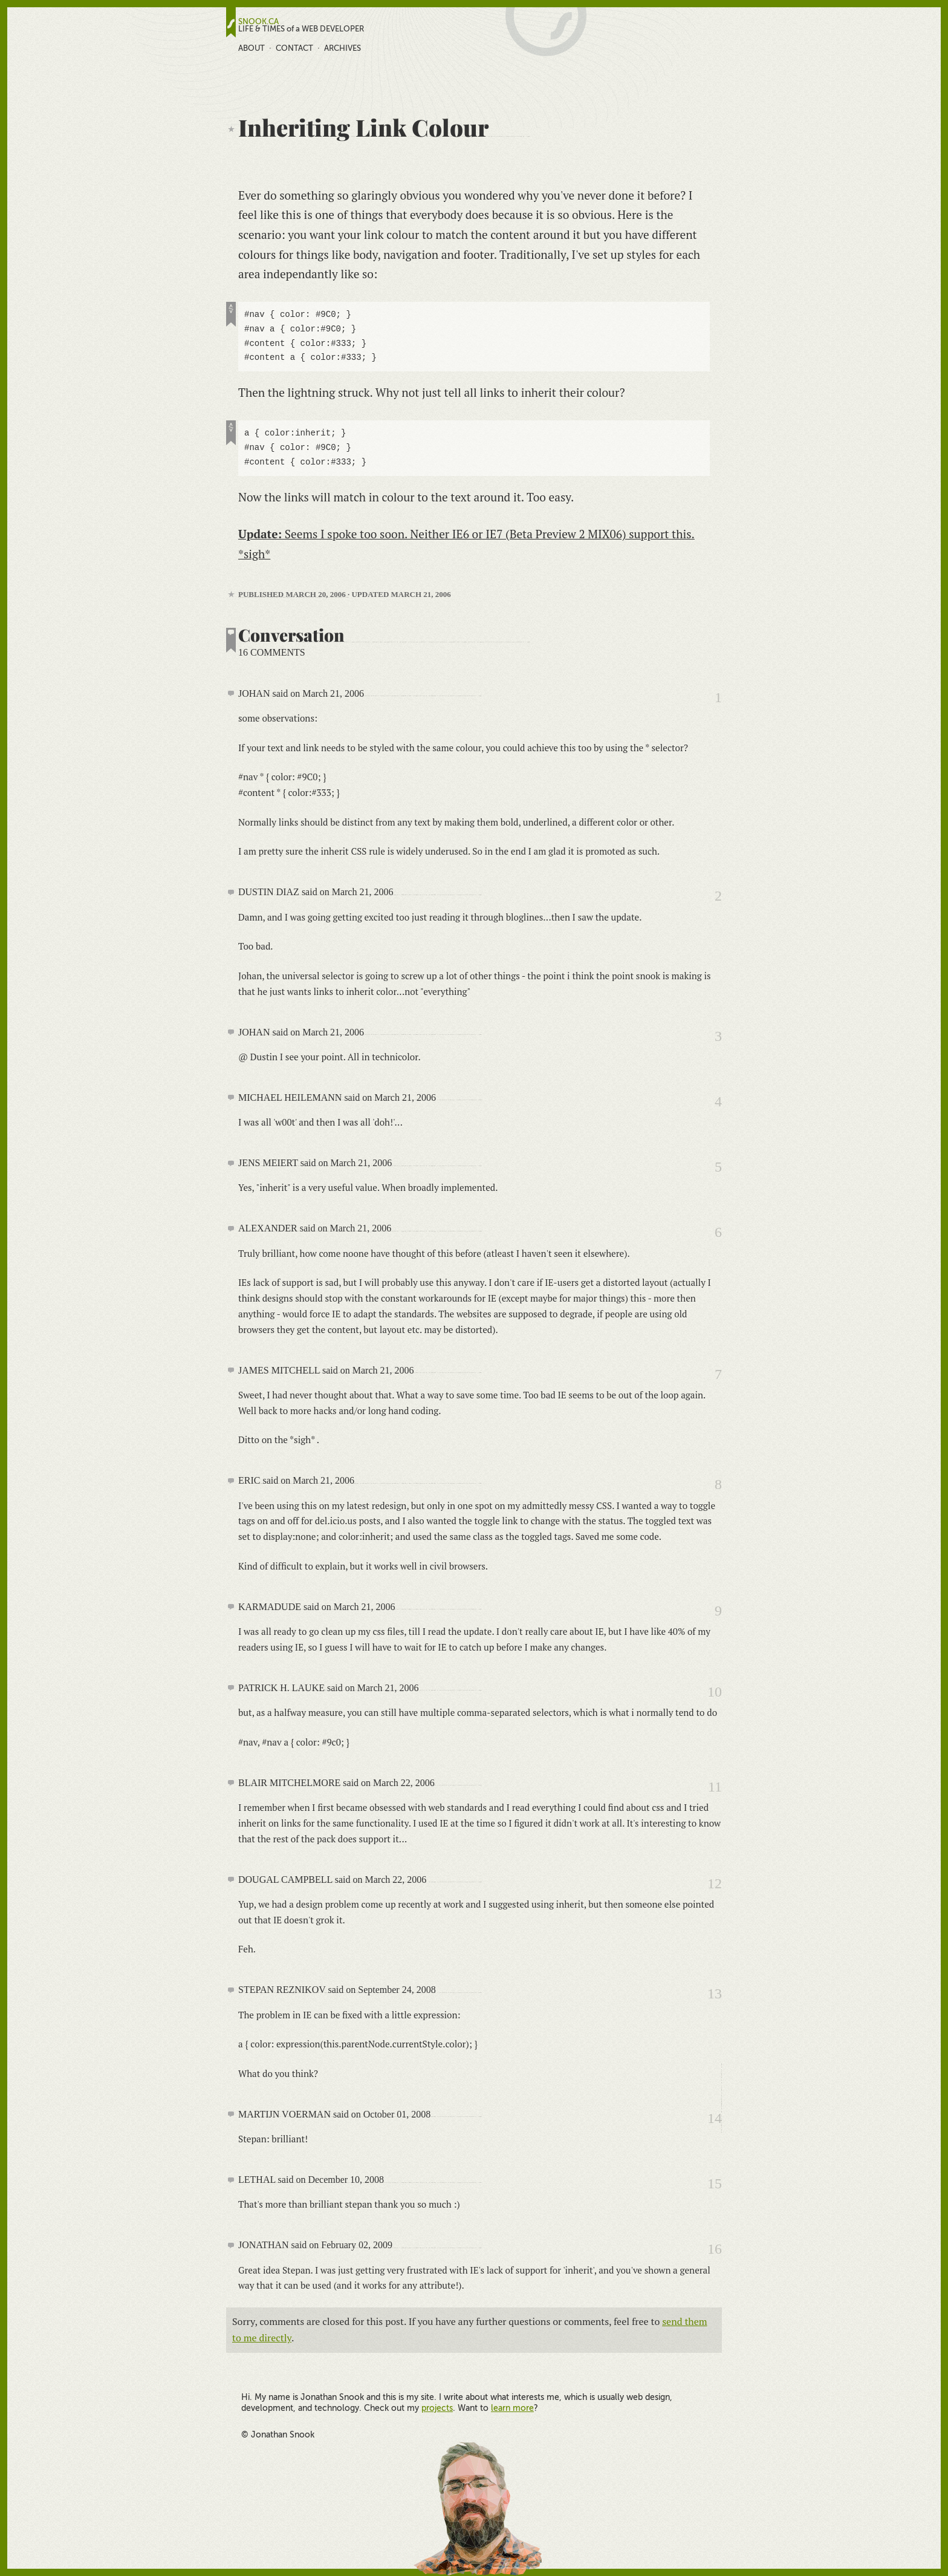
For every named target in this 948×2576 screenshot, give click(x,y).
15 (714, 2183)
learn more (512, 2408)
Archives (342, 48)
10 (714, 1692)
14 (714, 2118)
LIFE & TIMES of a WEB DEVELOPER (301, 29)
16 (714, 2249)
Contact (294, 48)
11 (715, 1787)
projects (437, 2408)
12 (714, 1883)
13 (714, 1993)
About (251, 48)
